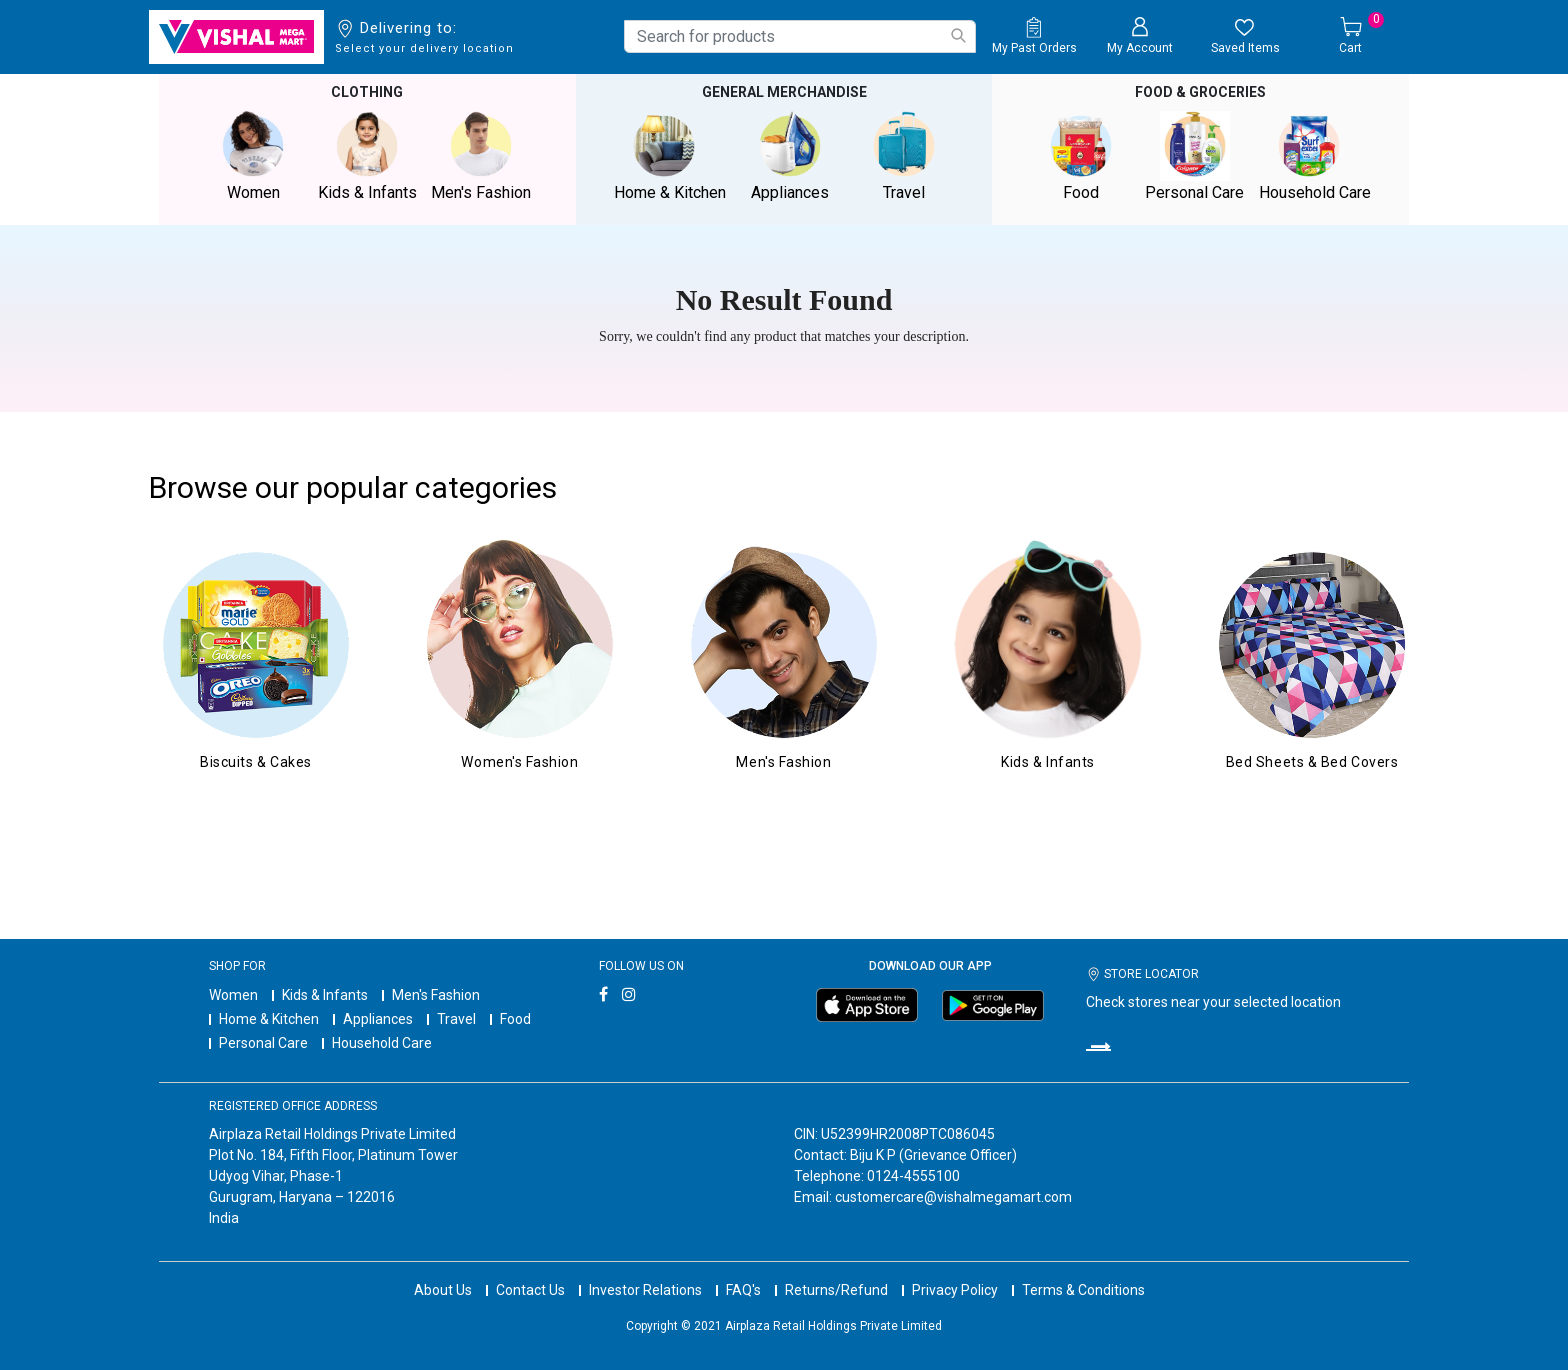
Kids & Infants (325, 995)
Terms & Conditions (1083, 1290)
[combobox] (800, 36)
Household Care (382, 1043)
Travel (456, 1019)
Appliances (378, 1019)
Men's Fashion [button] (481, 156)
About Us (443, 1290)
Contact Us (530, 1290)
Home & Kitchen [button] (670, 156)
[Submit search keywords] (958, 35)
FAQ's (743, 1290)
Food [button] (1081, 156)
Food (515, 1019)
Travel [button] (904, 156)
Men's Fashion (436, 995)
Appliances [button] (790, 156)
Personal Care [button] (1195, 156)
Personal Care (263, 1043)
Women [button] (253, 156)
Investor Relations (645, 1290)
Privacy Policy (955, 1290)
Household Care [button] (1315, 156)
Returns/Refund (836, 1290)
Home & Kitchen (269, 1019)
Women (233, 995)
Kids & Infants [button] (367, 156)
